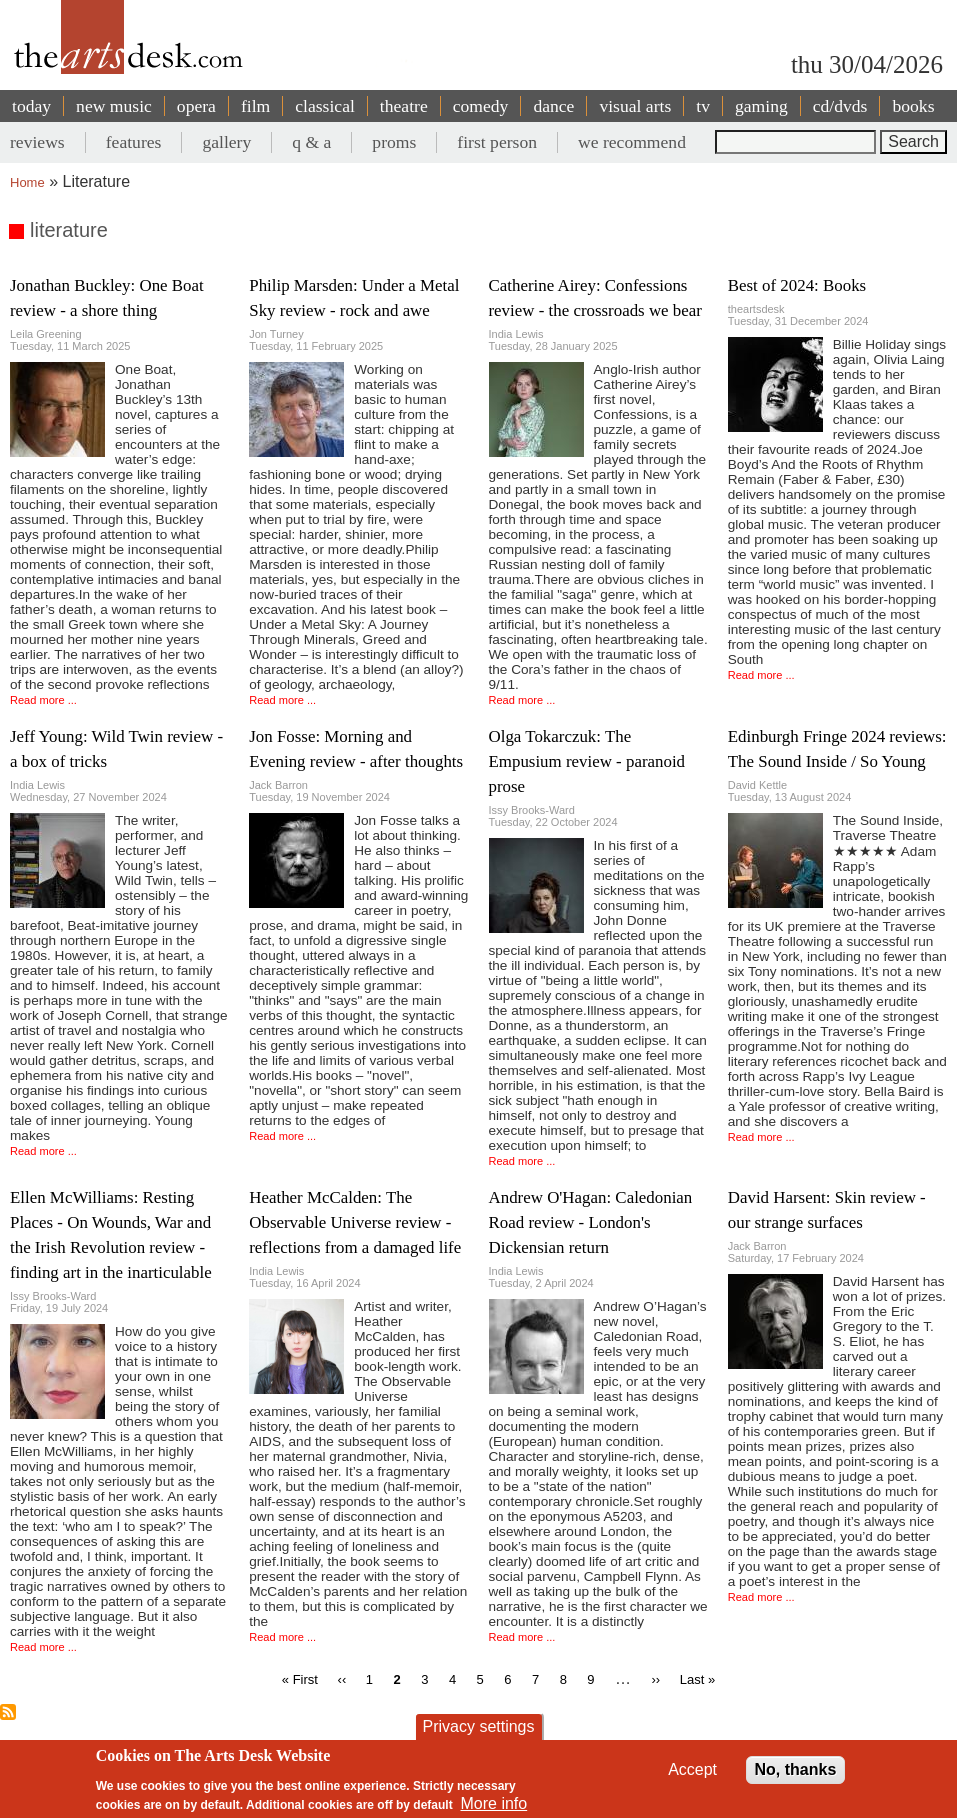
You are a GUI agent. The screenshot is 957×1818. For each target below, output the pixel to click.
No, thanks (796, 1769)
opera (196, 106)
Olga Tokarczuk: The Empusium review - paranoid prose (587, 761)
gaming (761, 106)
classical (325, 106)
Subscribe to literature (8, 1712)
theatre (404, 106)
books (913, 106)
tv (703, 106)
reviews (37, 142)
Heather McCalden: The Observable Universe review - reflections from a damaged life (355, 1222)
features (134, 142)
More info (493, 1803)
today (31, 106)
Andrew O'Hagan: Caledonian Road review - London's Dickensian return (591, 1222)
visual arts (635, 106)
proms (394, 142)
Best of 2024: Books (797, 285)
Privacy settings (478, 1726)
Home (27, 182)
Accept (692, 1769)
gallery (226, 142)
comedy (481, 106)
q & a (311, 142)
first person (497, 142)
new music (114, 106)
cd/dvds (840, 106)
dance (553, 106)
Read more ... (43, 700)
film (255, 106)
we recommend (632, 142)
